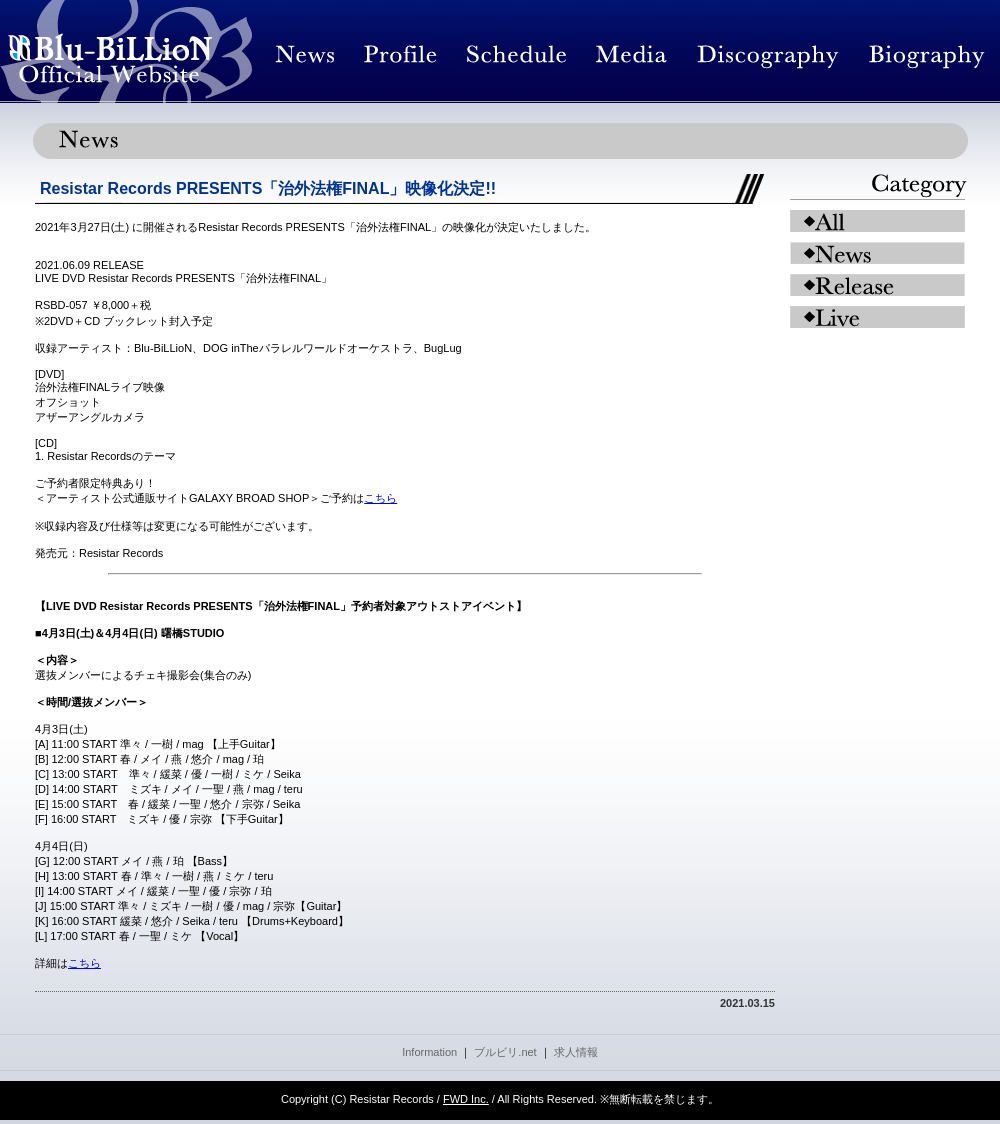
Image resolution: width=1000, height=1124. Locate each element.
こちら (380, 498)
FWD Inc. (466, 1099)
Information (429, 1052)
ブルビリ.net (505, 1052)
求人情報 (576, 1052)
